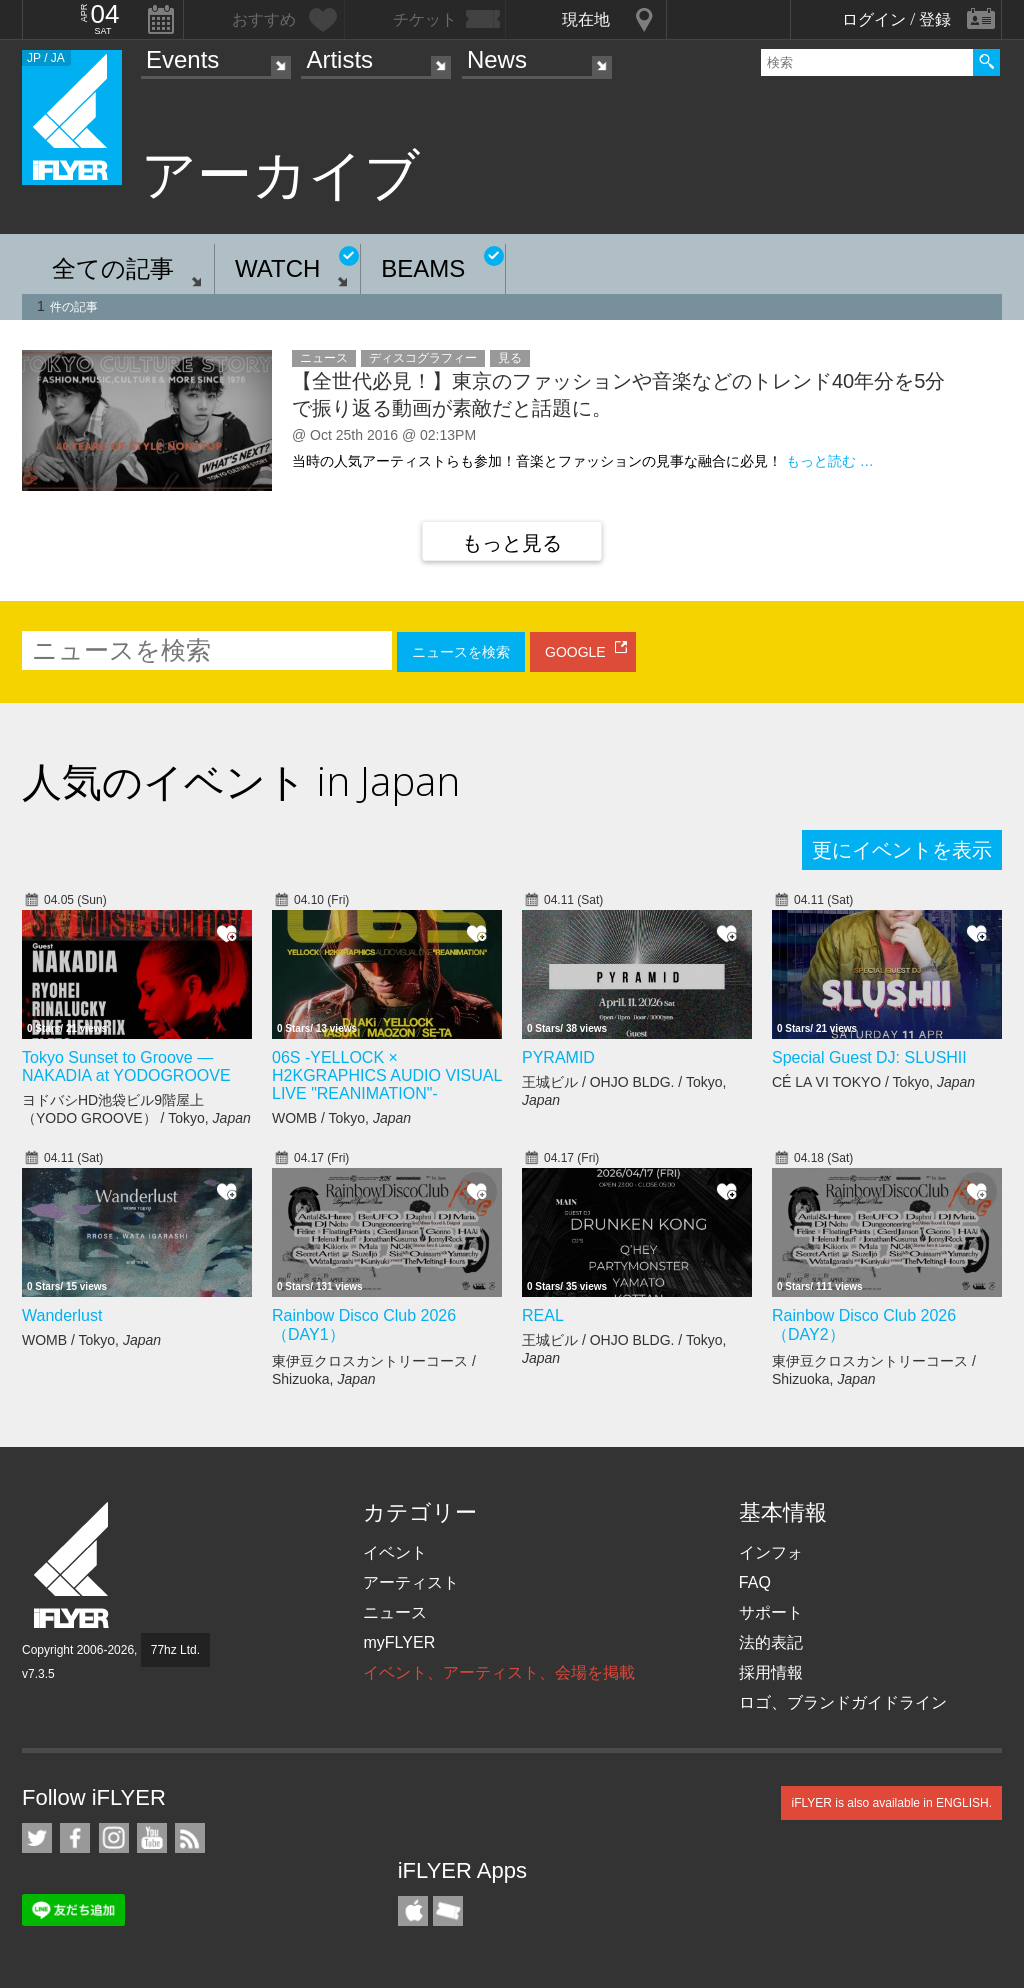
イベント (395, 1552)
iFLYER (73, 1565)
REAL (543, 1315)
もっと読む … (830, 461)
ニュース (395, 1612)
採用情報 (771, 1672)
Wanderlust (62, 1315)
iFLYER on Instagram (114, 1838)
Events (182, 59)
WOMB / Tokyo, (341, 1118)
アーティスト (411, 1582)
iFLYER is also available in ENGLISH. (891, 1803)
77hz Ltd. (175, 1650)
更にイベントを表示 (902, 850)
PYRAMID (558, 1057)
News (497, 59)
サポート (771, 1612)
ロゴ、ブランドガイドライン (843, 1702)
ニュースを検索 (461, 652)
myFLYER (399, 1642)
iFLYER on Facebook (75, 1838)
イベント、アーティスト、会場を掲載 (499, 1672)
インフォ (771, 1552)
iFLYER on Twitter (37, 1838)
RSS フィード (190, 1838)
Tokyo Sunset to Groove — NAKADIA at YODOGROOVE (126, 1066)
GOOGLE (575, 652)
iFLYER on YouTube (152, 1838)
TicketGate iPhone (448, 1911)
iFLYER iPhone (413, 1911)
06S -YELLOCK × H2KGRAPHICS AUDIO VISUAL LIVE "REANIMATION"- (387, 1075)
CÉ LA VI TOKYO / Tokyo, (873, 1082)
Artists (339, 59)
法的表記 (771, 1642)
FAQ (755, 1582)
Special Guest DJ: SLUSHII (869, 1057)
